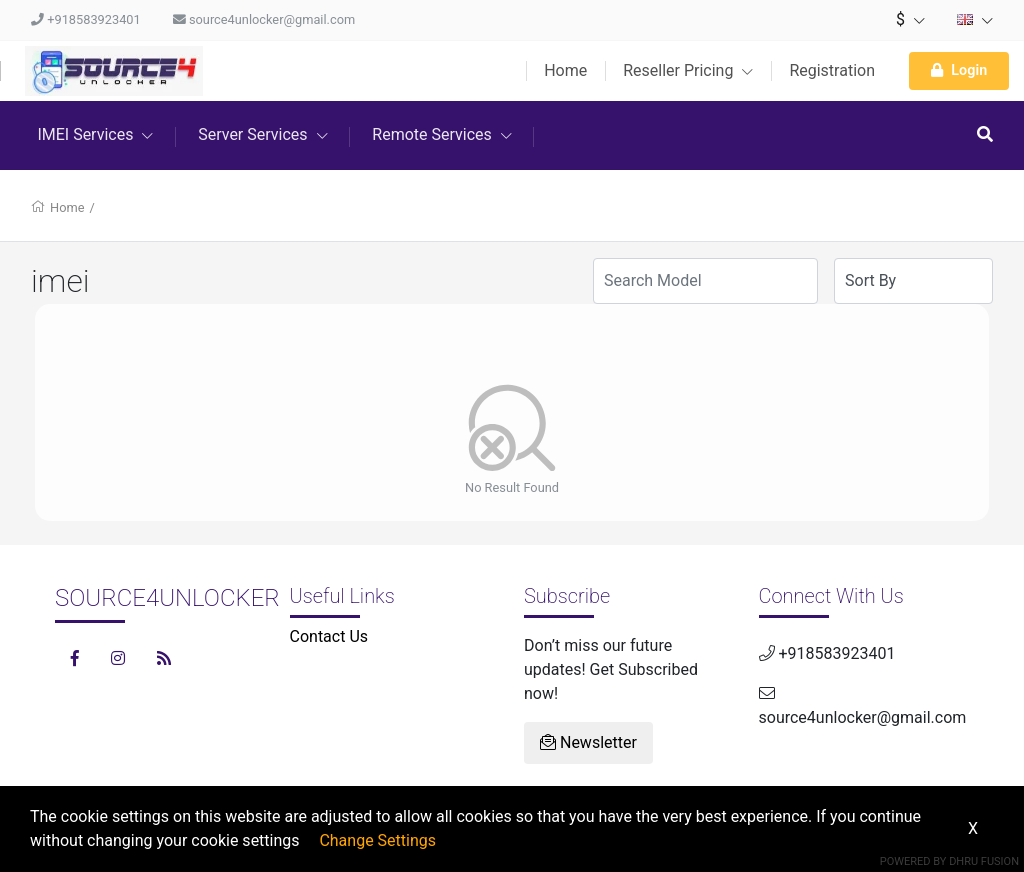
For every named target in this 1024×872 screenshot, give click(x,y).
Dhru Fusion (984, 861)
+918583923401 (86, 19)
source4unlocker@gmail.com (264, 19)
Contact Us (329, 636)
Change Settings (377, 840)
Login (959, 70)
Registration (832, 70)
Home (565, 70)
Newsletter (588, 742)
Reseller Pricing (688, 70)
